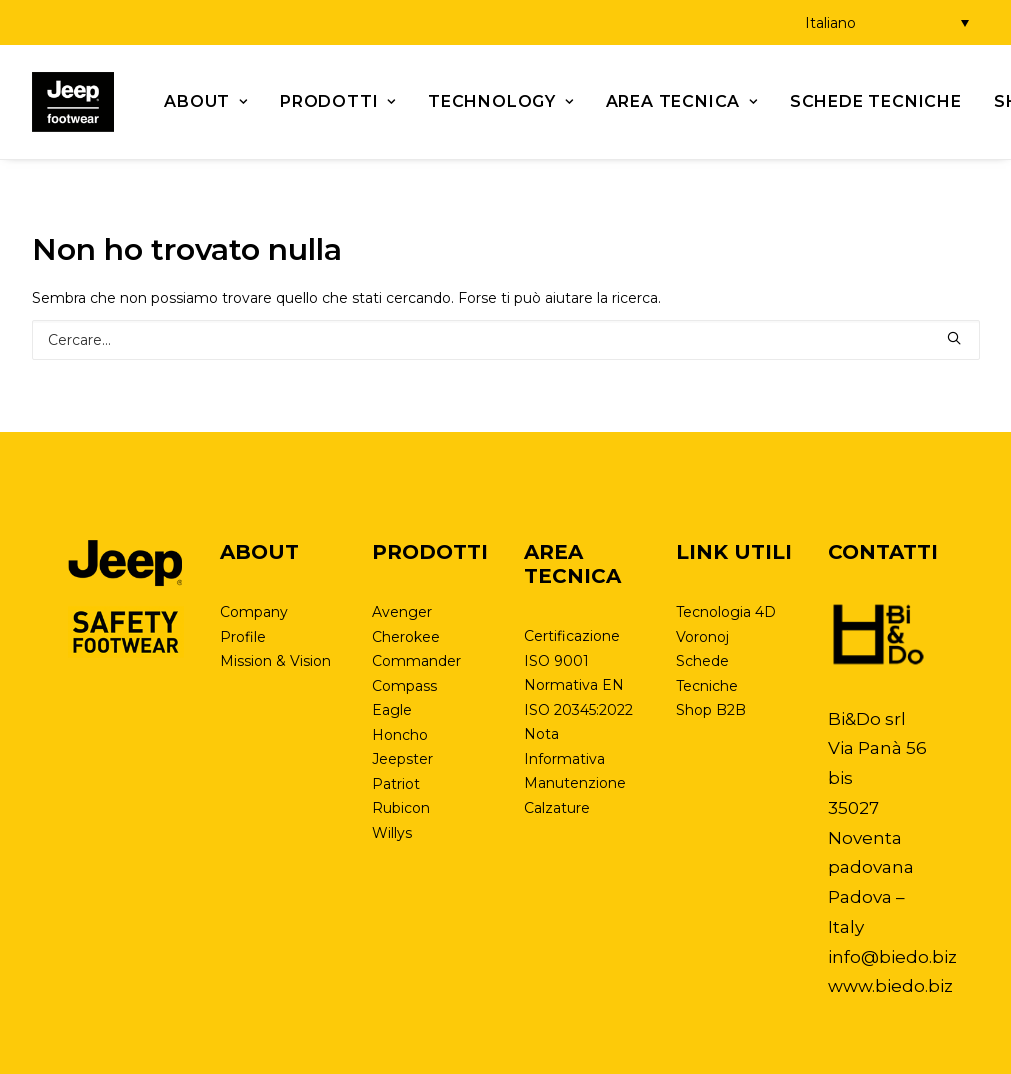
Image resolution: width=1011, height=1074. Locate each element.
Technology (501, 101)
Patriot (396, 784)
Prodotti (338, 101)
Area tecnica (682, 101)
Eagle (392, 710)
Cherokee (406, 637)
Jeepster (402, 759)
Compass (404, 686)
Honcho (400, 735)
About (206, 101)
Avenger (402, 612)
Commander (416, 661)
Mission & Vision (275, 661)
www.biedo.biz (890, 986)
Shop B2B (711, 710)
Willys (392, 833)
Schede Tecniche (876, 101)
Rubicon (401, 808)
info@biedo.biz (892, 957)
